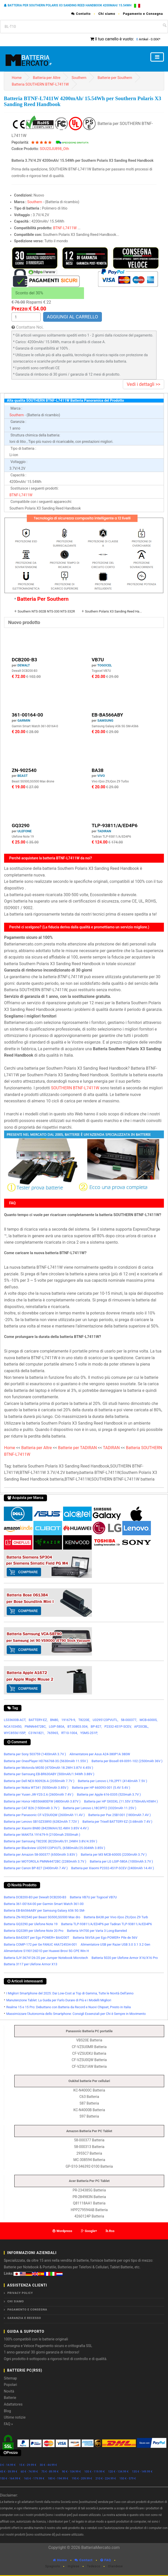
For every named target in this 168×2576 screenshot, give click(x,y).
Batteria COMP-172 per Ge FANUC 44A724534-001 (40, 1944)
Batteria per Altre (47, 78)
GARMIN (23, 720)
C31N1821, (36, 1733)
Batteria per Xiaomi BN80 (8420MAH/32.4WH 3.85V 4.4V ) (46, 1828)
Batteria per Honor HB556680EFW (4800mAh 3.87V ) (42, 1801)
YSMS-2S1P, (89, 1733)
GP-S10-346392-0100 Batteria (89, 2166)
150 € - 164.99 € (10, 2478)
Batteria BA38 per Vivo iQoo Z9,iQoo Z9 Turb (116, 1917)
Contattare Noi (29, 327)
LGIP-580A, (57, 1726)
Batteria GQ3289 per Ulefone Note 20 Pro (33, 1931)
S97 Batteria (89, 2116)
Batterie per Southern (115, 78)
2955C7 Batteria (89, 2153)
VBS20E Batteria (89, 2040)
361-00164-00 (27, 715)
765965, (53, 1733)
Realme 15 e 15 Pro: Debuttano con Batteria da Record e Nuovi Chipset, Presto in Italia (68, 2007)
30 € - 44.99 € (48, 2465)
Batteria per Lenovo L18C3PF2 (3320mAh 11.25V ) (99, 1808)
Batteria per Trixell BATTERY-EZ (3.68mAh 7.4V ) (117, 1821)
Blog (7, 2411)
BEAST (22, 776)
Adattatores (13, 2404)
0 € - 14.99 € (8, 2465)
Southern (78, 78)
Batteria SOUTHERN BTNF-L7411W (40, 84)
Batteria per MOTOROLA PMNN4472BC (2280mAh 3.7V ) (45, 1861)
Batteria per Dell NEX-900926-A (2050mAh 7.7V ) (39, 1781)
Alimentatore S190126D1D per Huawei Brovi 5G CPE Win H (46, 1951)
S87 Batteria (89, 2103)
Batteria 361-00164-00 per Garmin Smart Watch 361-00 (43, 1904)
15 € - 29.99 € (27, 2465)
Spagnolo (52, 2566)
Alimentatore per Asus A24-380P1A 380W (99, 1754)
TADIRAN (104, 831)
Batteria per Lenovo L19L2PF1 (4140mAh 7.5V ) (112, 1781)
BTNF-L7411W (65, 228)
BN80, (54, 1720)
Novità (9, 2391)
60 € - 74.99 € (29, 2471)
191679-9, (68, 1720)
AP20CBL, (141, 1726)
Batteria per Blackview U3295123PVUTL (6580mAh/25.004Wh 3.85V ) (54, 1848)
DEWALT (23, 665)
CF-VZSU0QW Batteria (89, 2060)
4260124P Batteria (89, 2216)
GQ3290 (20, 825)
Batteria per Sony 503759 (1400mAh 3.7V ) (35, 1754)
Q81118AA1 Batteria (89, 2203)
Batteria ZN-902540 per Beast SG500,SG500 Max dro (42, 1917)
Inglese (73, 2566)
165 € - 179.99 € (34, 2478)
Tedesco (93, 2566)
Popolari (10, 2385)
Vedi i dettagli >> (143, 384)
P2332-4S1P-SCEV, (117, 1726)
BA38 (97, 770)
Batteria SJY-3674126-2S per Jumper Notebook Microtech (46, 1958)
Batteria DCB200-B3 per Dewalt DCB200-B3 (35, 1897)
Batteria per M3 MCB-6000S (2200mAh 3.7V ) (114, 1854)
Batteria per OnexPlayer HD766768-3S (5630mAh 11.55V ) (46, 1761)
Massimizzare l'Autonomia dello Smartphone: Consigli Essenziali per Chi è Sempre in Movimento (76, 2014)
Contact (83, 2560)
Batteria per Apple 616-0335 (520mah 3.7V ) (109, 1794)
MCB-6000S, (149, 1720)
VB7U (98, 660)
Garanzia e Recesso (24, 2318)
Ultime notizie (15, 2417)
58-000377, (129, 1720)
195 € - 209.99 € (82, 2478)
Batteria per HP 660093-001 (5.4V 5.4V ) (101, 1787)
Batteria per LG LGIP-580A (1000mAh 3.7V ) (121, 1861)
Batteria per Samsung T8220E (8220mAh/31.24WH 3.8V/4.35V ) (50, 1841)
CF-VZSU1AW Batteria (89, 2066)
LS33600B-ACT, (15, 1720)
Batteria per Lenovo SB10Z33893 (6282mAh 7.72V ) (41, 1821)
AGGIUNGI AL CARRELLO (72, 316)
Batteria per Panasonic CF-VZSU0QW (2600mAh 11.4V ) (44, 1815)
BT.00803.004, (77, 1726)
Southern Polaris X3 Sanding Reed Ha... (113, 611)
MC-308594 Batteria (89, 2160)
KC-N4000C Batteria (89, 2090)
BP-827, (96, 1726)
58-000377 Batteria (89, 2140)
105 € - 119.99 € (94, 2471)
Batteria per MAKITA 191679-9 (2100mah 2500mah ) (42, 1834)
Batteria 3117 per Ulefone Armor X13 (30, 1964)
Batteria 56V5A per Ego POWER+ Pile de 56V (105, 1937)
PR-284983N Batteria (89, 2197)
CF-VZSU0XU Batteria (89, 2053)
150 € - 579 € (127, 2478)
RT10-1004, (69, 1733)
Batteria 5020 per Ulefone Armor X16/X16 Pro (124, 1958)
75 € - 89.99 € (49, 2471)
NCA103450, (13, 1726)
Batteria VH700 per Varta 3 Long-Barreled (97, 1931)
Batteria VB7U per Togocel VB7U (93, 1897)
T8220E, (84, 1720)
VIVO (101, 776)
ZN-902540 (24, 770)
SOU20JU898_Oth (54, 149)
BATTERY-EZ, (38, 1720)
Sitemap (10, 2378)
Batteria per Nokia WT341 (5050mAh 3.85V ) (36, 1787)
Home (17, 78)
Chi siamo (106, 14)
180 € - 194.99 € (58, 2478)
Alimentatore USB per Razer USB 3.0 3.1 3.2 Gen (115, 1944)
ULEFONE (24, 831)
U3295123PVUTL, (105, 1720)
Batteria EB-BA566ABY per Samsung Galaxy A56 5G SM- (44, 1910)
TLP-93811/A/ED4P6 (115, 825)
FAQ (105, 2560)
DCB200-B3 (24, 660)
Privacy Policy (20, 2293)
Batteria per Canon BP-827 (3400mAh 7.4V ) (36, 1868)
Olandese (115, 2566)
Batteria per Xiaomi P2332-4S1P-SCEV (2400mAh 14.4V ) (112, 1868)
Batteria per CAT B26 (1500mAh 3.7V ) (31, 1808)
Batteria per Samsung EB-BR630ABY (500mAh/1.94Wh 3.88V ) (49, 1774)
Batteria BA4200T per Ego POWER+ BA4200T (36, 1937)
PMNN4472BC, (35, 1726)
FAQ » (8, 2424)
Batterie (10, 2398)
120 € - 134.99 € (118, 2471)
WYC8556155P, (15, 1733)
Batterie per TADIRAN (77, 1447)
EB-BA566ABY (107, 715)
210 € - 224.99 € (105, 2478)
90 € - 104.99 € (71, 2471)
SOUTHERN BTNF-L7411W (75, 1087)
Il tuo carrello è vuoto (114, 39)
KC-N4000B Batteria (89, 2110)
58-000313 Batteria (89, 2147)
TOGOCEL (104, 665)
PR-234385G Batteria (89, 2190)
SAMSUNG (105, 720)
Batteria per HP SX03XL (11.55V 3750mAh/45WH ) (121, 1801)
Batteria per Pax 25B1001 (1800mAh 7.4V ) (119, 1815)
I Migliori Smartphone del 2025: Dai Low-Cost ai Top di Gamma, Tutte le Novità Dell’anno (70, 1993)
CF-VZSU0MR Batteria (89, 2047)
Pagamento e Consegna (143, 14)
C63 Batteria (89, 2097)
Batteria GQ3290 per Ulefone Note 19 (31, 1924)
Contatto (81, 14)
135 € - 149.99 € (142, 2471)
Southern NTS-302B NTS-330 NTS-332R (46, 611)
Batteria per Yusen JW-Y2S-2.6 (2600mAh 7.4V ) (38, 1794)
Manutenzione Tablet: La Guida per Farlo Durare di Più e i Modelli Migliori (58, 2000)
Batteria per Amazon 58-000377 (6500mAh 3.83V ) (40, 1854)
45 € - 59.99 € (8, 2471)
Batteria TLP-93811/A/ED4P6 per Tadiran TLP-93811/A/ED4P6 (106, 1924)
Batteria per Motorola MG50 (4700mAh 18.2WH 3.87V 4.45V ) (48, 1768)
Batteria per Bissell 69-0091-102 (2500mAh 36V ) (127, 1761)
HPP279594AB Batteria (89, 2210)
